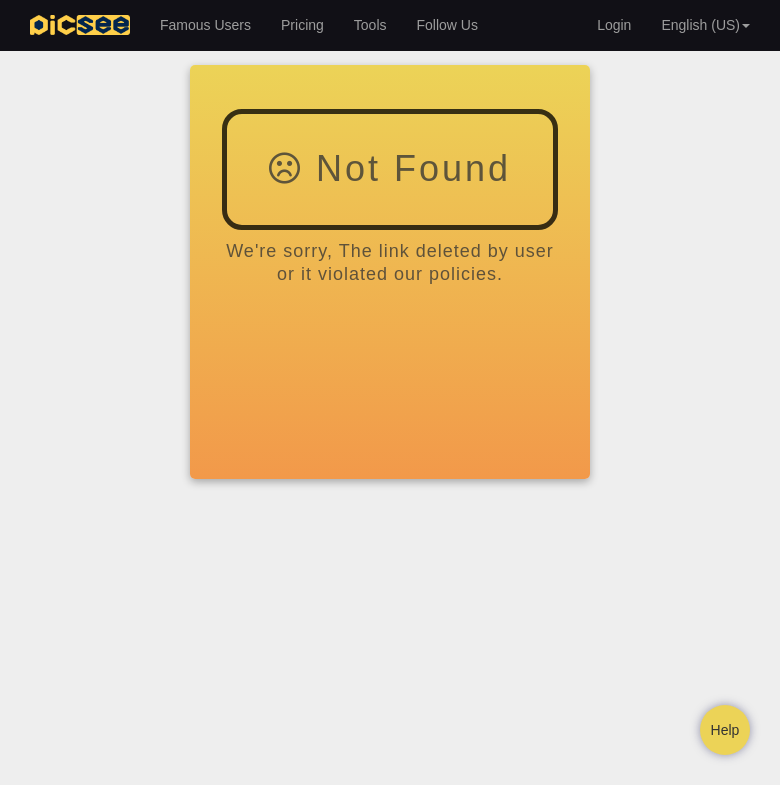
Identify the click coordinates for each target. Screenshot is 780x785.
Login (614, 25)
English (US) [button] (705, 25)
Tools (370, 25)
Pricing (302, 25)
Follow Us (447, 25)
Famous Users (205, 25)
